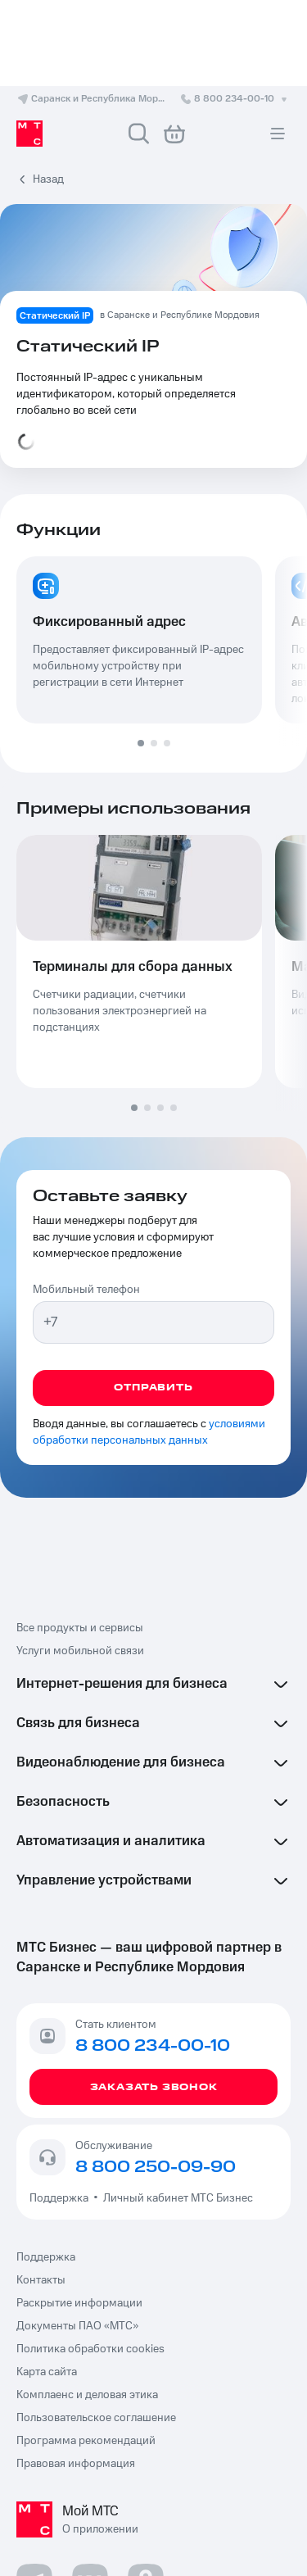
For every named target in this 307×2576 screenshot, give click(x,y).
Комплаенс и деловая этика (87, 2395)
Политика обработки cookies (90, 2349)
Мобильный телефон (86, 1289)
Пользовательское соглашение (96, 2418)
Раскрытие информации (79, 2303)
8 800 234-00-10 (235, 99)
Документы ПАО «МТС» (77, 2326)
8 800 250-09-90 (155, 2167)
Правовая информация (75, 2464)
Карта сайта (46, 2372)
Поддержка (61, 2198)
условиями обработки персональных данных (149, 1432)
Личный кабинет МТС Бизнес (178, 2198)
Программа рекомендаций (86, 2441)
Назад (48, 179)
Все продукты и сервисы (79, 1628)
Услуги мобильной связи (80, 1651)
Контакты (40, 2280)
